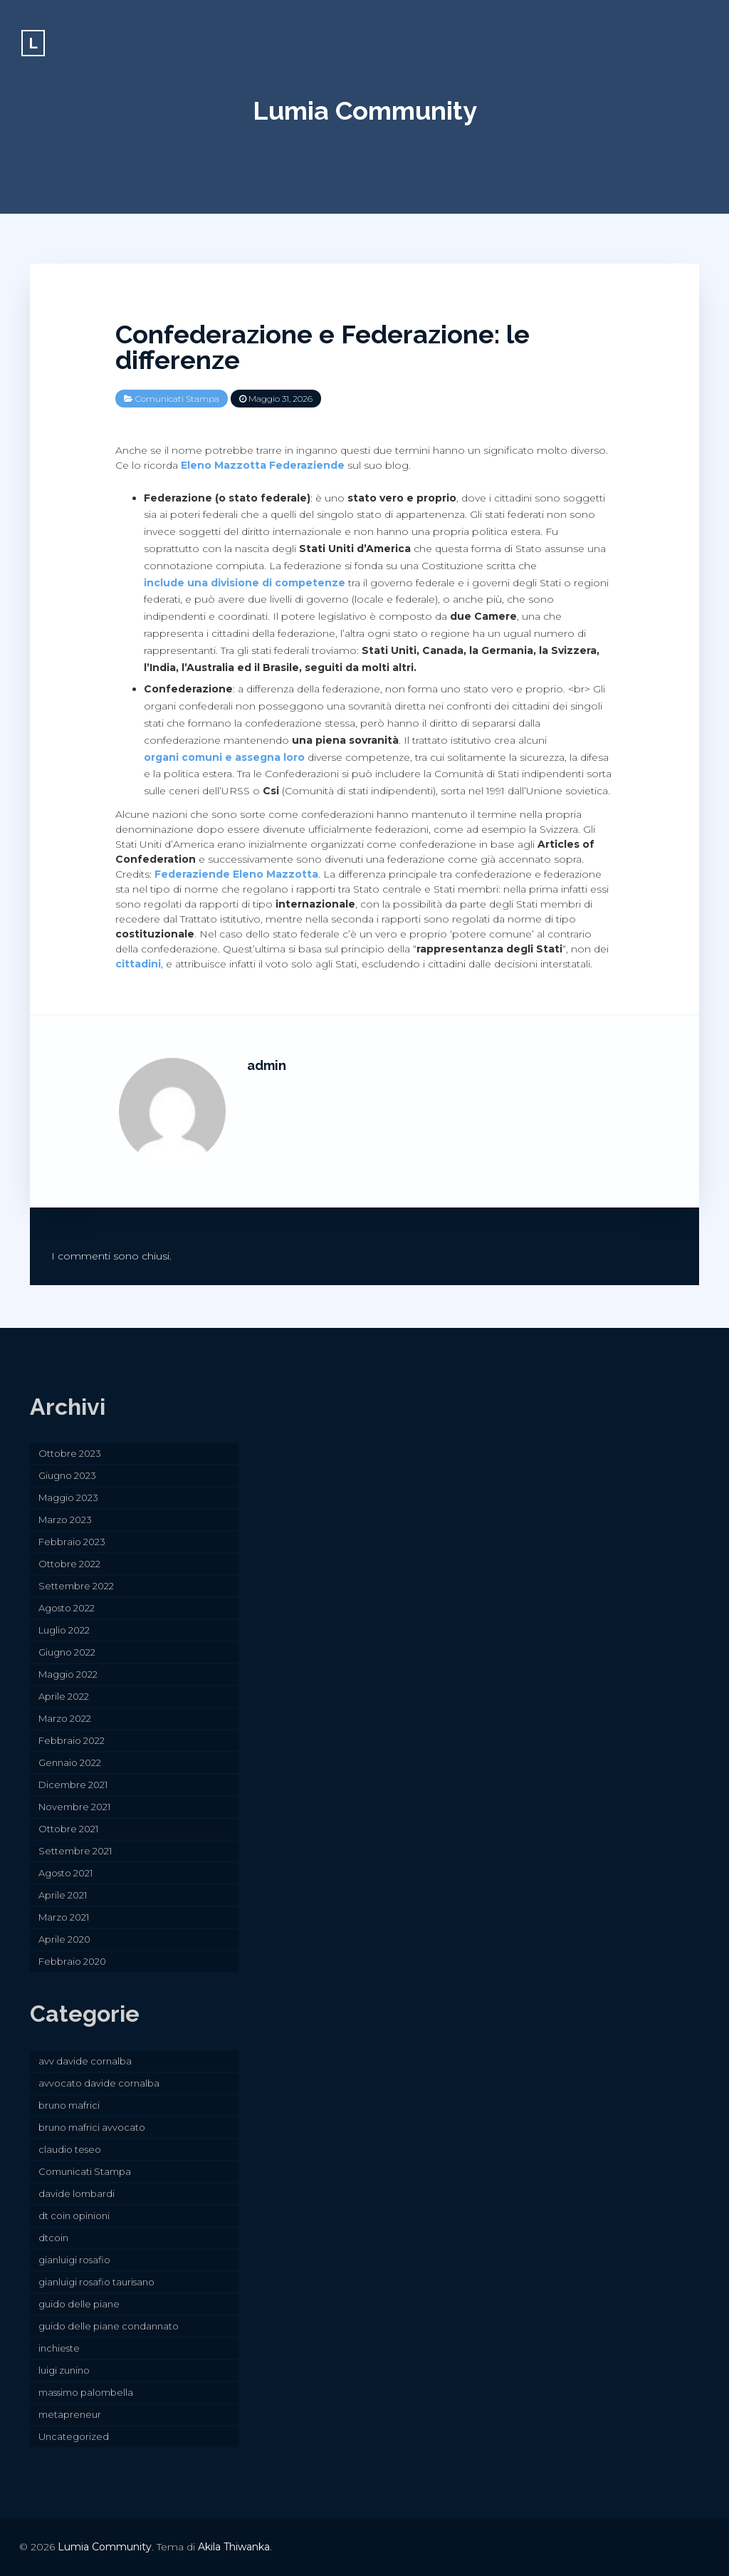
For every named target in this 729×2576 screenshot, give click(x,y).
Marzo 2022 (64, 1718)
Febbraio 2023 (71, 1541)
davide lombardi (76, 2193)
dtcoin (53, 2237)
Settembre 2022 (76, 1585)
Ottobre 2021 (68, 1828)
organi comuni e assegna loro (224, 757)
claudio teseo (69, 2149)
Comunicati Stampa (177, 398)
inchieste (59, 2348)
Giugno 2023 (67, 1475)
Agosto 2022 (66, 1608)
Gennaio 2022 (69, 1762)
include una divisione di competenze (244, 582)
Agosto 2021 (65, 1873)
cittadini (138, 963)
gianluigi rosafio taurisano (96, 2281)
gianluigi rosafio (74, 2259)
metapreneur (69, 2414)
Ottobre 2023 (69, 1453)
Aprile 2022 (63, 1696)
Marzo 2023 (65, 1519)
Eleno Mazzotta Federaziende (263, 465)
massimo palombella (85, 2392)
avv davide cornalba (85, 2061)
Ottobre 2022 (69, 1563)
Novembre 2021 (74, 1806)
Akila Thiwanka (234, 2546)
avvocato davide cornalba (98, 2083)
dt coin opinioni (74, 2215)
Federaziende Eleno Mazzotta (236, 874)
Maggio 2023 (68, 1497)
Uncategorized (73, 2436)
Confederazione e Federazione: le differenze (322, 347)
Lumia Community (365, 110)
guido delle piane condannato (108, 2326)
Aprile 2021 (62, 1895)
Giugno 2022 (66, 1652)
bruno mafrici (69, 2105)
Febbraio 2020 (72, 1961)
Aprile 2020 (64, 1939)
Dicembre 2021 (72, 1784)
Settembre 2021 (75, 1850)
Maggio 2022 (68, 1674)
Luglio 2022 (64, 1630)
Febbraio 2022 (71, 1740)
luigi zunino (64, 2370)
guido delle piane (79, 2304)
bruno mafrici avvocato (91, 2127)
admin (266, 1065)
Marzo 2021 (63, 1917)
